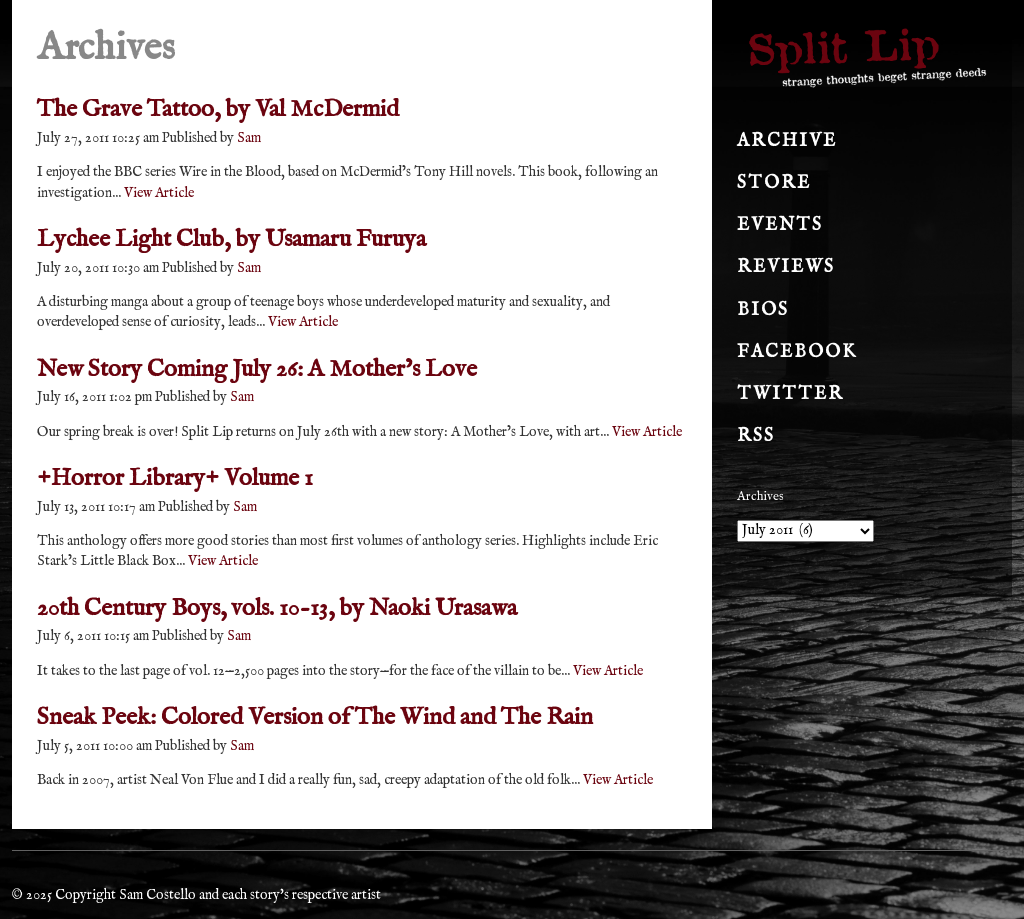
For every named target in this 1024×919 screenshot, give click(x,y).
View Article (159, 193)
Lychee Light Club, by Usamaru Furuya (231, 239)
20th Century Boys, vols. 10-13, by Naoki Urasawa (277, 608)
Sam (249, 138)
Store (774, 183)
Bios (763, 310)
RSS (756, 436)
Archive (787, 141)
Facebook (797, 352)
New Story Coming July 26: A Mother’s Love (257, 369)
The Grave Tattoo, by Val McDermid (218, 109)
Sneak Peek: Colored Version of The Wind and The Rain (315, 717)
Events (780, 225)
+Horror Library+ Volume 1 (175, 478)
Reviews (786, 267)
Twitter (790, 394)
